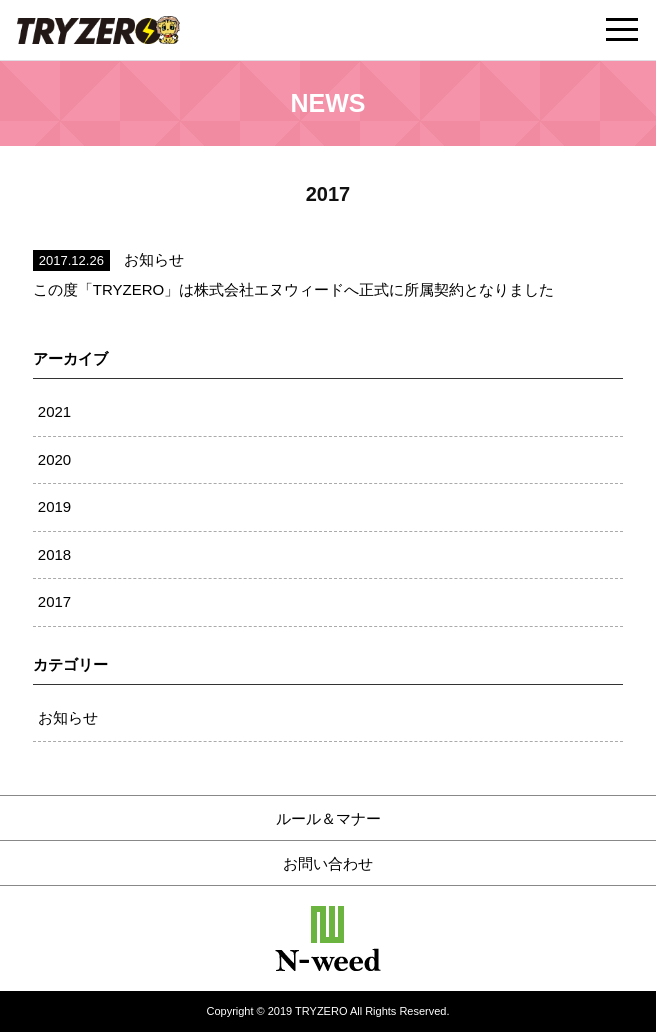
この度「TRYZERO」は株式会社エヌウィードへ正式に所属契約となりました (293, 289)
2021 (54, 411)
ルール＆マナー (328, 818)
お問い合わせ (328, 863)
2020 (54, 459)
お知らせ (68, 717)
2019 (54, 506)
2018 (54, 554)
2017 (54, 601)
